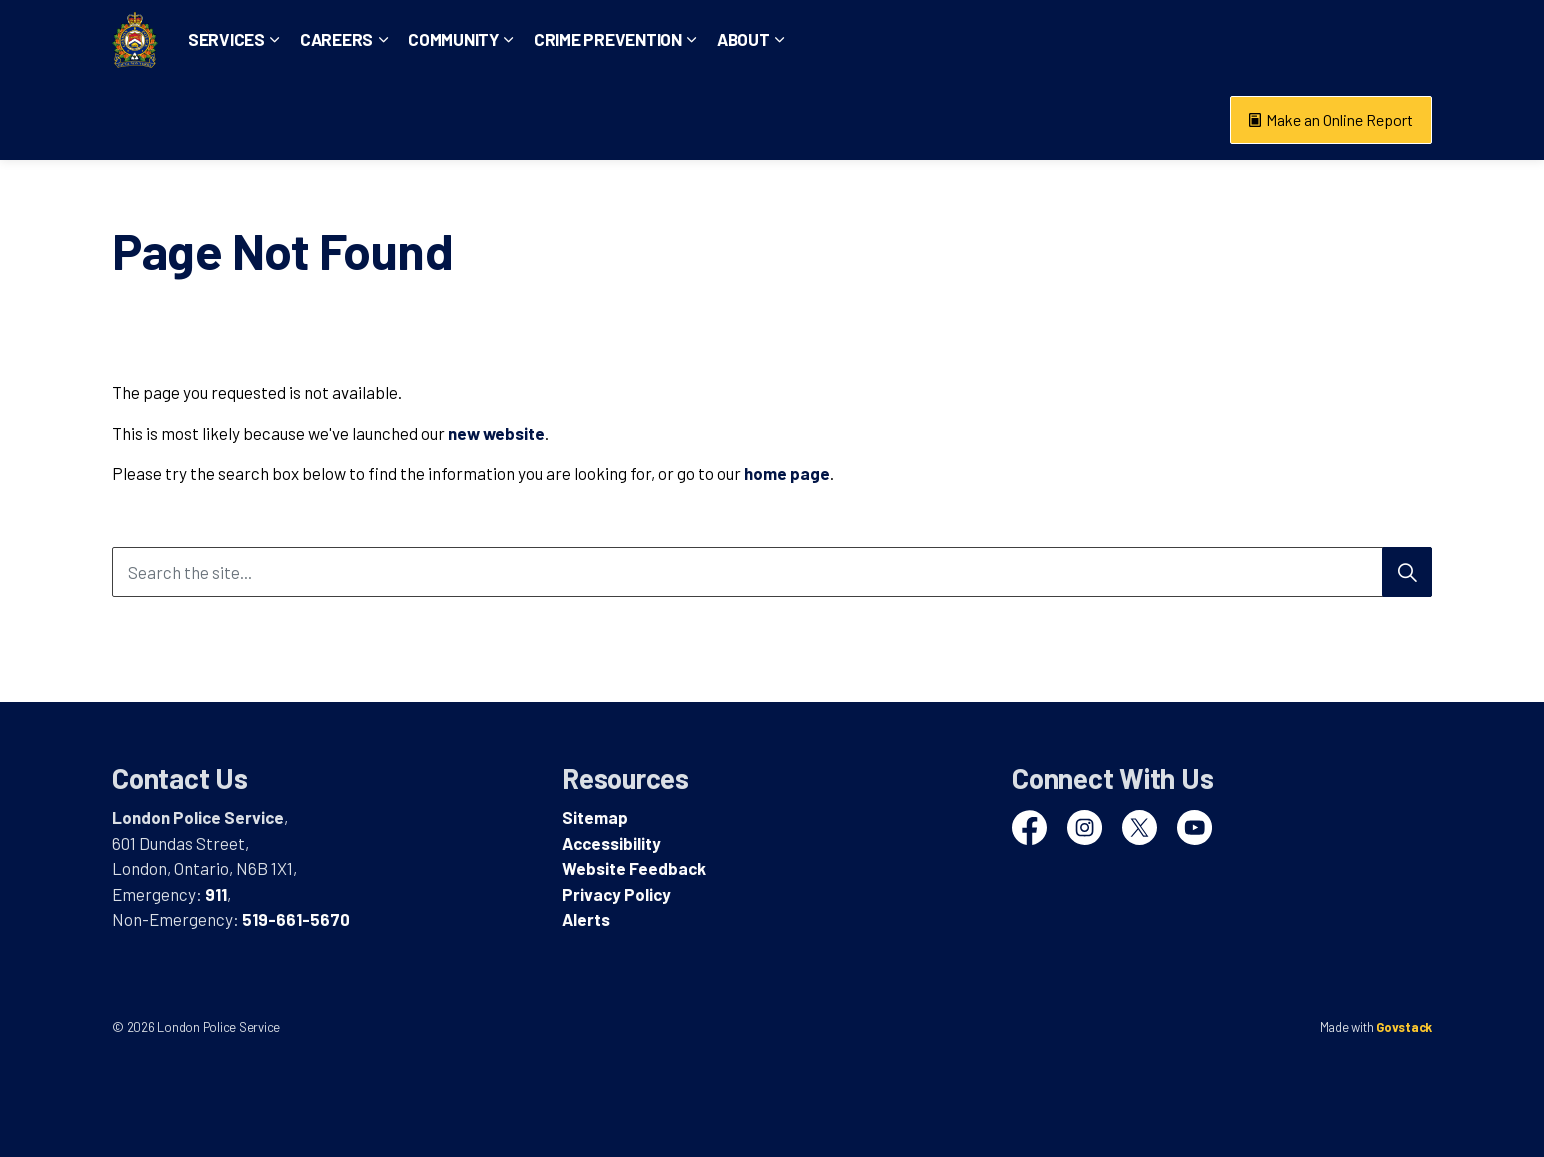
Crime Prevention (674, 119)
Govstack (1404, 1027)
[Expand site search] (1412, 40)
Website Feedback (634, 868)
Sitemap (595, 817)
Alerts (586, 919)
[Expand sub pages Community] (575, 120)
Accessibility (611, 843)
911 (216, 894)
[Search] (1407, 572)
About (809, 119)
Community (519, 119)
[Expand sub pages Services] (341, 120)
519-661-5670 (296, 919)
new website (496, 433)
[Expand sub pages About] (845, 120)
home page (787, 473)
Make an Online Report (1331, 120)
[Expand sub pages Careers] (449, 120)
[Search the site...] (772, 572)
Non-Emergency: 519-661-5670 (1267, 39)
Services (292, 119)
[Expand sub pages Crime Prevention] (758, 120)
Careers (402, 119)
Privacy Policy (616, 894)
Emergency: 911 (1084, 39)
